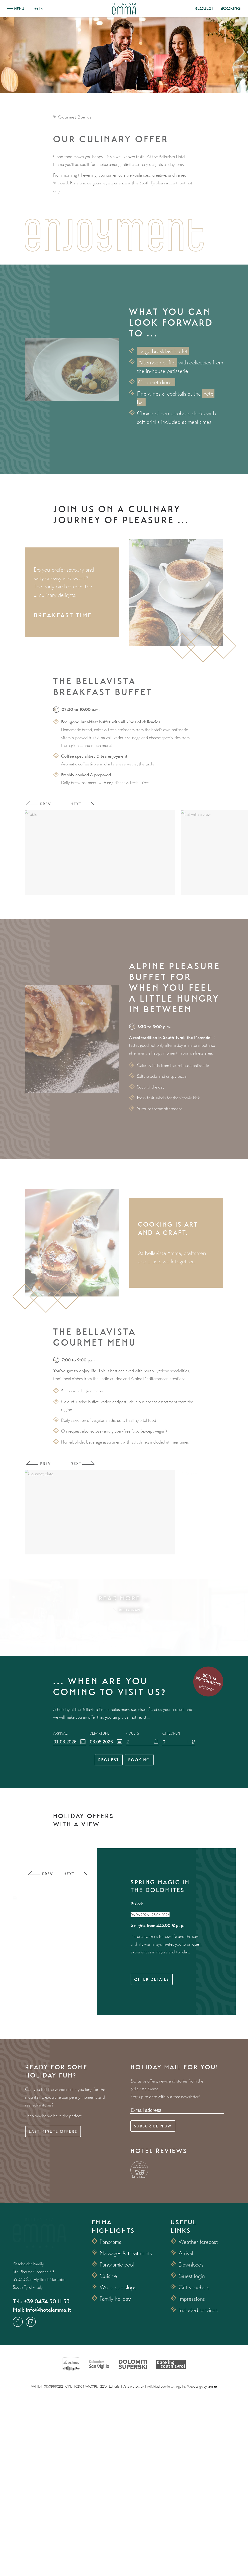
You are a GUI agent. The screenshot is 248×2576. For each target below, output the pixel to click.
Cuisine (108, 2373)
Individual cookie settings (164, 2484)
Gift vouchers (194, 2385)
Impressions (192, 2396)
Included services (198, 2408)
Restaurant (130, 1707)
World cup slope (118, 2385)
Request (108, 1857)
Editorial (114, 2484)
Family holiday (115, 2396)
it (42, 8)
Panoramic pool (117, 2362)
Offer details (151, 2077)
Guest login (192, 2373)
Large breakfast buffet (163, 398)
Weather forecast (198, 2339)
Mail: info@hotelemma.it (42, 2407)
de (36, 8)
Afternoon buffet (157, 409)
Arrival (186, 2351)
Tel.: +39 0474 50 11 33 (41, 2399)
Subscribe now (153, 2223)
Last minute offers (53, 2229)
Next (82, 880)
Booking (139, 1857)
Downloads (191, 2362)
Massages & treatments (126, 2351)
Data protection (133, 2484)
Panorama (111, 2339)
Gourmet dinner (156, 429)
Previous (38, 880)
